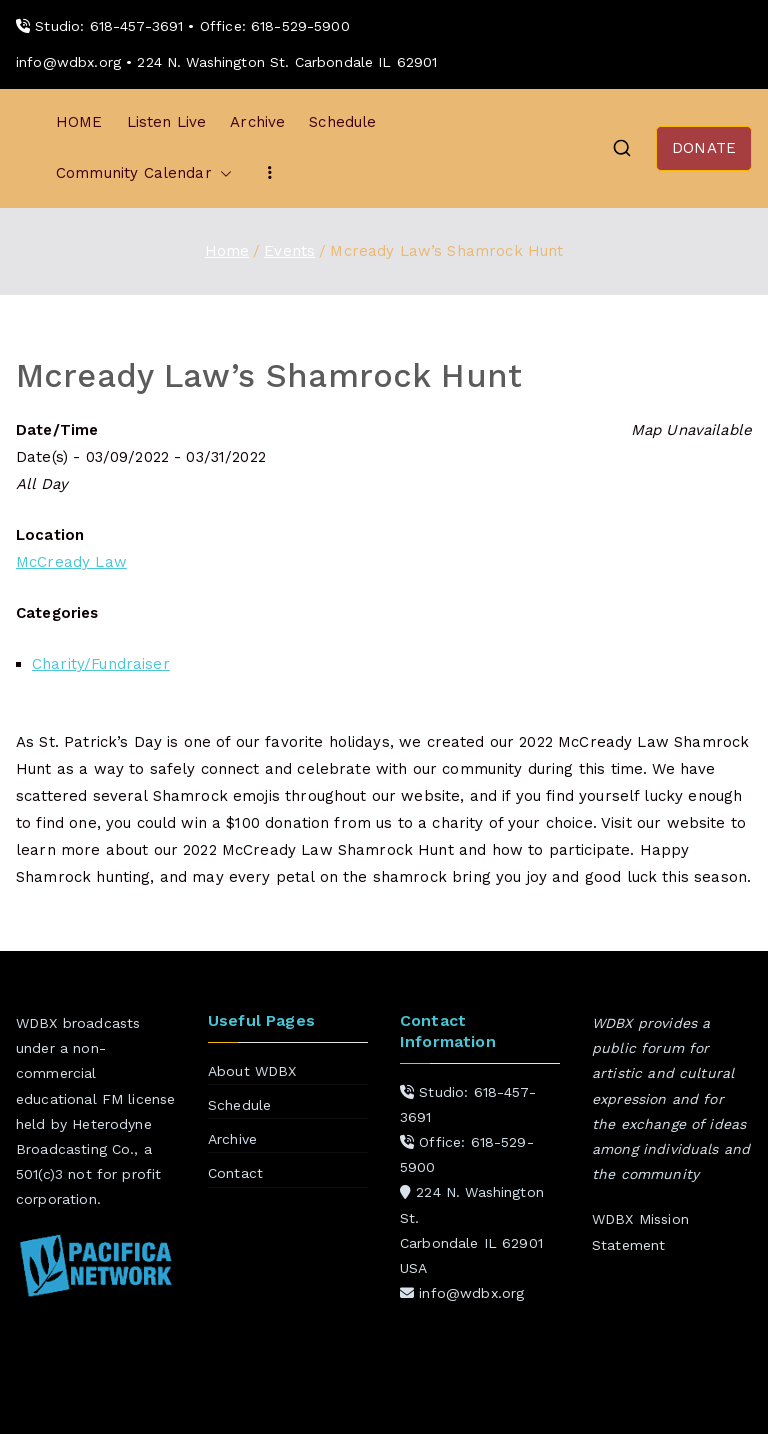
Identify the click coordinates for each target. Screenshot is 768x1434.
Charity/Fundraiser (101, 664)
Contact (235, 1173)
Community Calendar (144, 173)
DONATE (704, 148)
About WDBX (252, 1071)
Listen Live (167, 122)
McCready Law (71, 562)
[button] (222, 173)
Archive (257, 122)
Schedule (342, 122)
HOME (79, 122)
